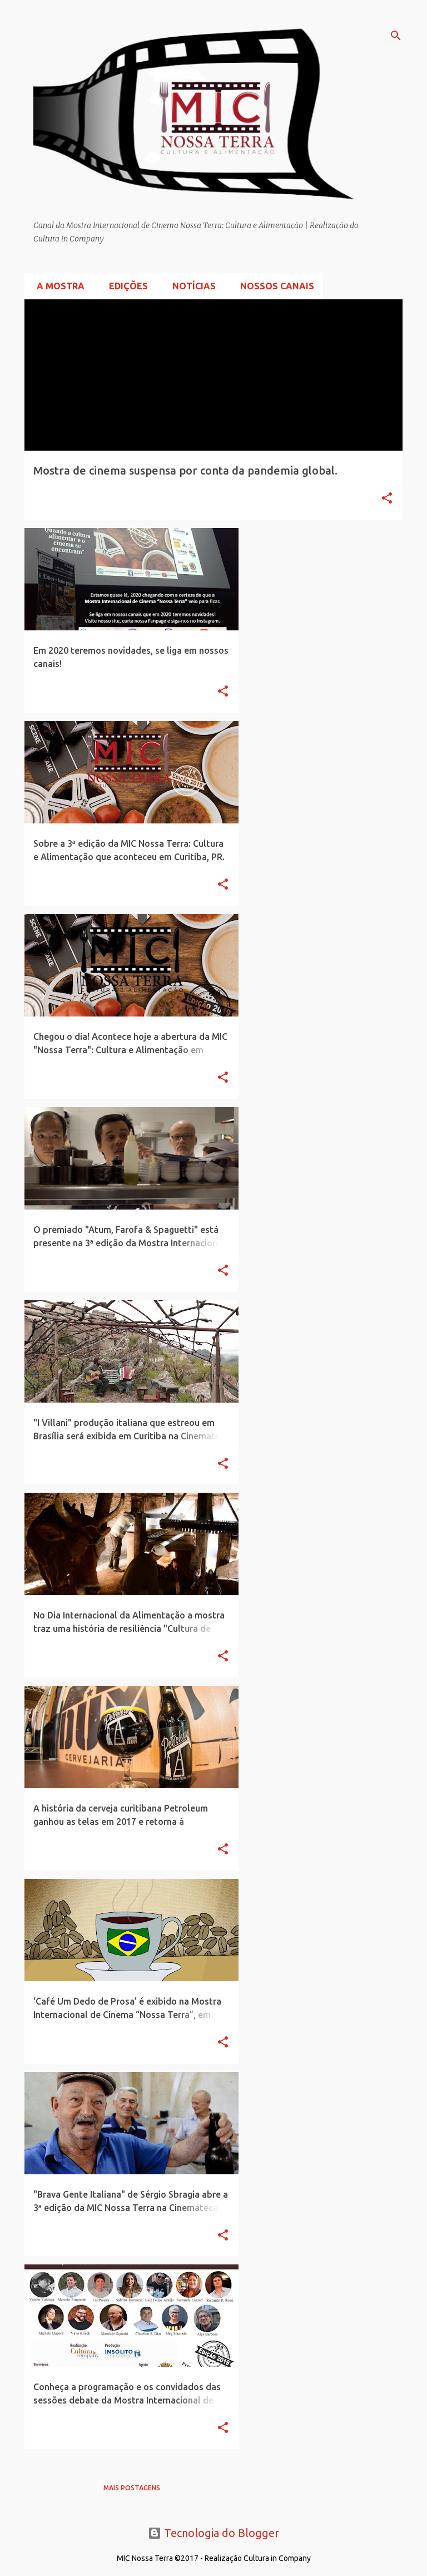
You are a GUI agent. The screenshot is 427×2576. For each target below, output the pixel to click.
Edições (125, 286)
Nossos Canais (274, 286)
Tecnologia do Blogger (213, 2532)
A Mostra (57, 286)
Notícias (190, 286)
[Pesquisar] (396, 35)
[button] (387, 498)
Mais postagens (131, 2487)
